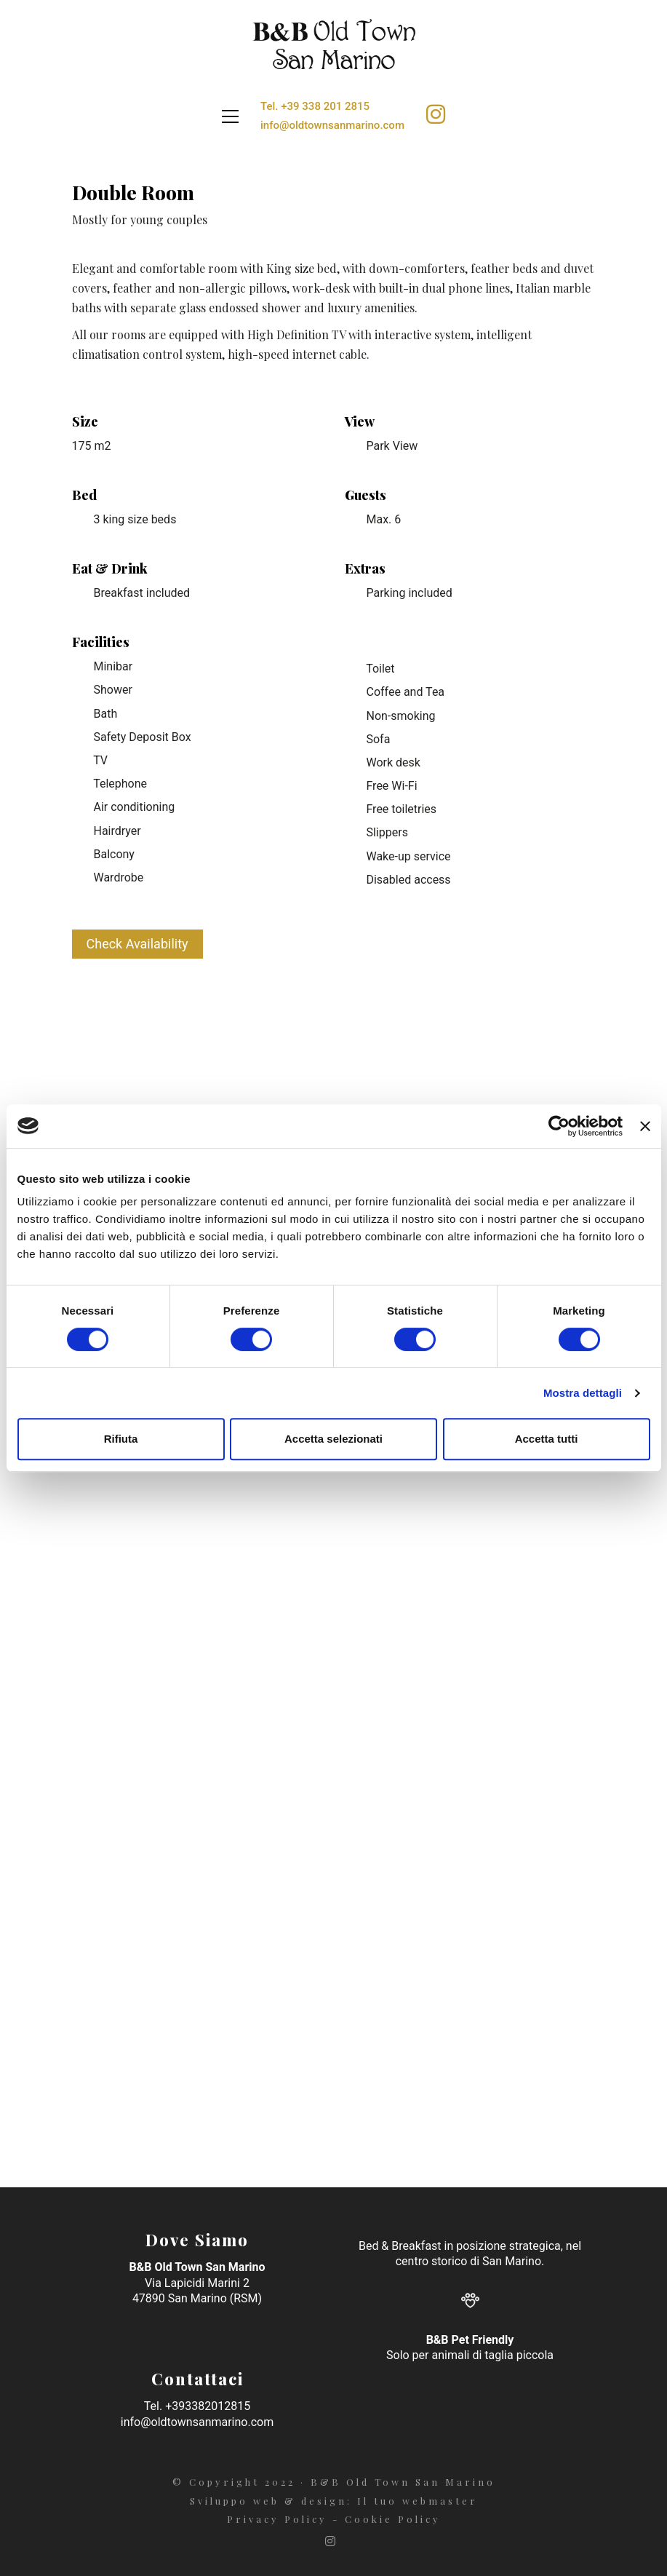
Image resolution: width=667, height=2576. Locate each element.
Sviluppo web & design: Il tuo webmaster (334, 2500)
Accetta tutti (546, 1438)
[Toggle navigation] (230, 116)
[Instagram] (332, 2541)
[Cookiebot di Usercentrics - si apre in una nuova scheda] (559, 1126)
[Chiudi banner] (645, 1126)
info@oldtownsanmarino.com (332, 125)
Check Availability (137, 943)
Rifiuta (121, 1438)
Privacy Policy (277, 2519)
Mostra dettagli (582, 1393)
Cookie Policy (393, 2519)
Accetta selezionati (333, 1438)
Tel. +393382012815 (197, 2406)
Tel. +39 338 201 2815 (315, 106)
